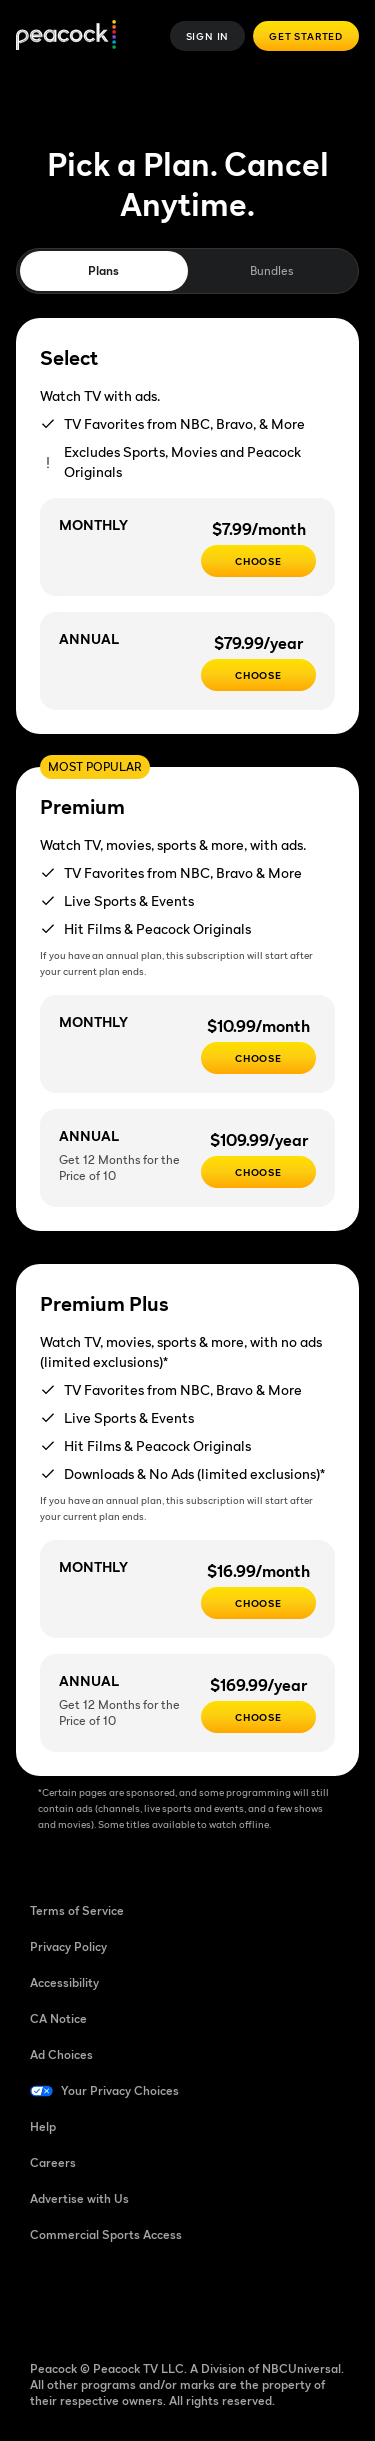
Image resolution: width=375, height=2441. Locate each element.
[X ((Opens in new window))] (254, 2299)
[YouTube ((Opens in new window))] (150, 2299)
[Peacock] (66, 36)
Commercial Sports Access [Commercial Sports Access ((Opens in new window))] (106, 2234)
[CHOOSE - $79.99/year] (258, 675)
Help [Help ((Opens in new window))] (43, 2126)
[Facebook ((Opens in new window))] (46, 2299)
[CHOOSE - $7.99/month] (258, 561)
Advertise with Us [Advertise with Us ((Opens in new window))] (79, 2198)
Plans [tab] (103, 270)
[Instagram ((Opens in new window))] (202, 2299)
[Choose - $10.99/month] (258, 1058)
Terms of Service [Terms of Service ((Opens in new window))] (77, 1910)
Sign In (208, 36)
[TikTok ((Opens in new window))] (98, 2299)
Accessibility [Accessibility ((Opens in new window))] (64, 1982)
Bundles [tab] (271, 270)
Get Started (306, 36)
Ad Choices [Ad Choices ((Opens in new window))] (61, 2054)
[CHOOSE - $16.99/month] (258, 1603)
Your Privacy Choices (120, 2090)
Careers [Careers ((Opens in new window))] (53, 2162)
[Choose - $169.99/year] (258, 1717)
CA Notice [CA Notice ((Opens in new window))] (58, 2018)
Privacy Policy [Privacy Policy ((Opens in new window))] (68, 1946)
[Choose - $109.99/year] (258, 1172)
